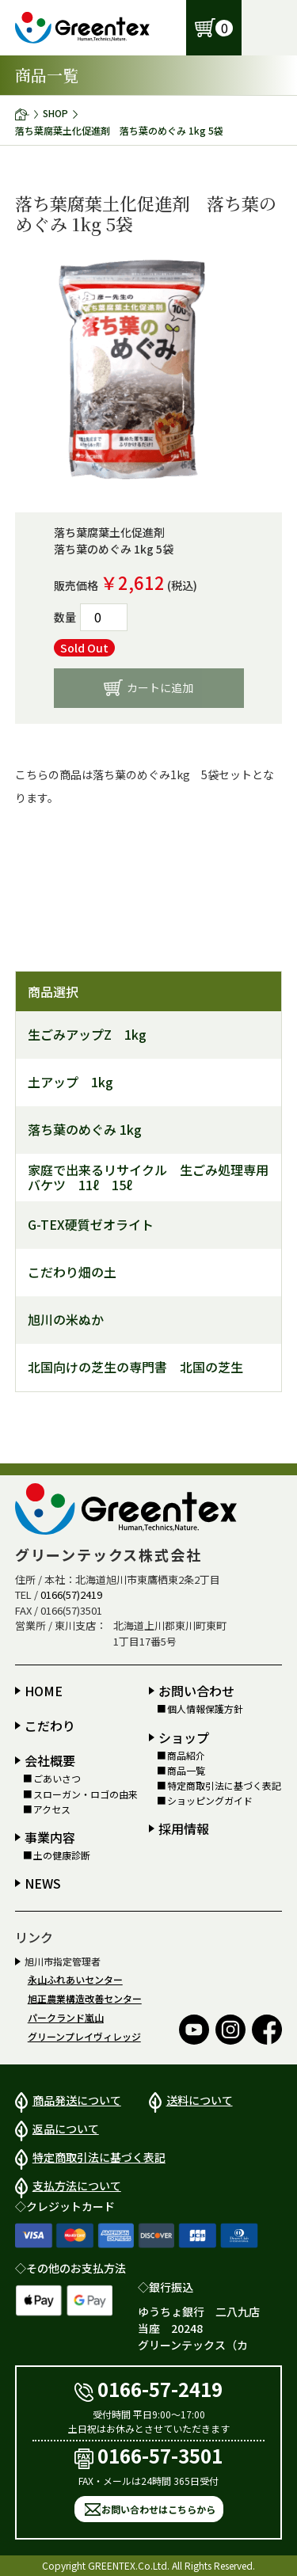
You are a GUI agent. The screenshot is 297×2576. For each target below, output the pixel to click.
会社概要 (50, 1760)
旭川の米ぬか (66, 1319)
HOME (44, 1690)
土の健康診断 (61, 1855)
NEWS (43, 1883)
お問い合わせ (196, 1690)
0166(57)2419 (71, 1594)
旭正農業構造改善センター (85, 1998)
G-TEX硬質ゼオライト (91, 1224)
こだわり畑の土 (72, 1272)
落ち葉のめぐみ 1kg (85, 1129)
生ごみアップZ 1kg (87, 1034)
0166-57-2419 (148, 2389)
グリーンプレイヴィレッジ (84, 2036)
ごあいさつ (57, 1778)
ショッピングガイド (210, 1800)
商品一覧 (186, 1770)
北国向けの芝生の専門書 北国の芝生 (135, 1367)
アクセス (51, 1809)
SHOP (55, 113)
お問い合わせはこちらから (158, 2509)
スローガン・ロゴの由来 (85, 1794)
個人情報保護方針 (205, 1708)
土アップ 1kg (70, 1082)
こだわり (50, 1725)
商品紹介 (186, 1755)
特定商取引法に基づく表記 (224, 1785)
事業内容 (50, 1837)
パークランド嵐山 (66, 2017)
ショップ (183, 1737)
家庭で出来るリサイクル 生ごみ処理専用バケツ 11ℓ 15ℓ (148, 1177)
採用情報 (183, 1828)
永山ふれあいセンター (75, 1979)
